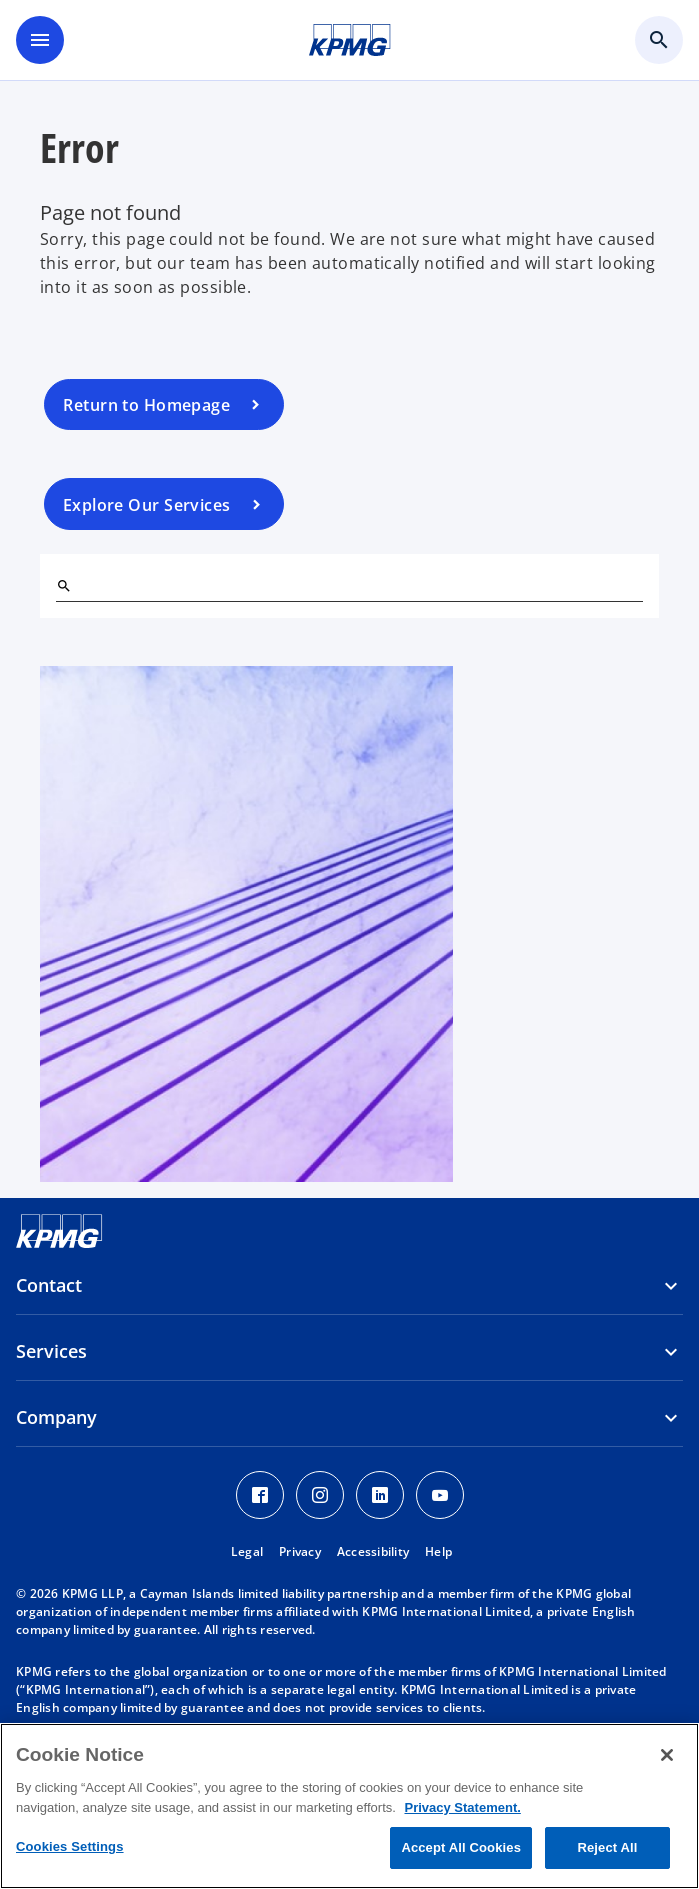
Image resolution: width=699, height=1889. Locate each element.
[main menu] (40, 40)
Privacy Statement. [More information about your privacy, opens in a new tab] (462, 1807)
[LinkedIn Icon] (380, 1495)
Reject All (607, 1847)
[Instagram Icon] (320, 1495)
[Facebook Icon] (260, 1495)
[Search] (64, 586)
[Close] (667, 1755)
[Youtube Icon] (440, 1495)
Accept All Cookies (461, 1847)
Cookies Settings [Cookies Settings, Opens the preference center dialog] (70, 1846)
